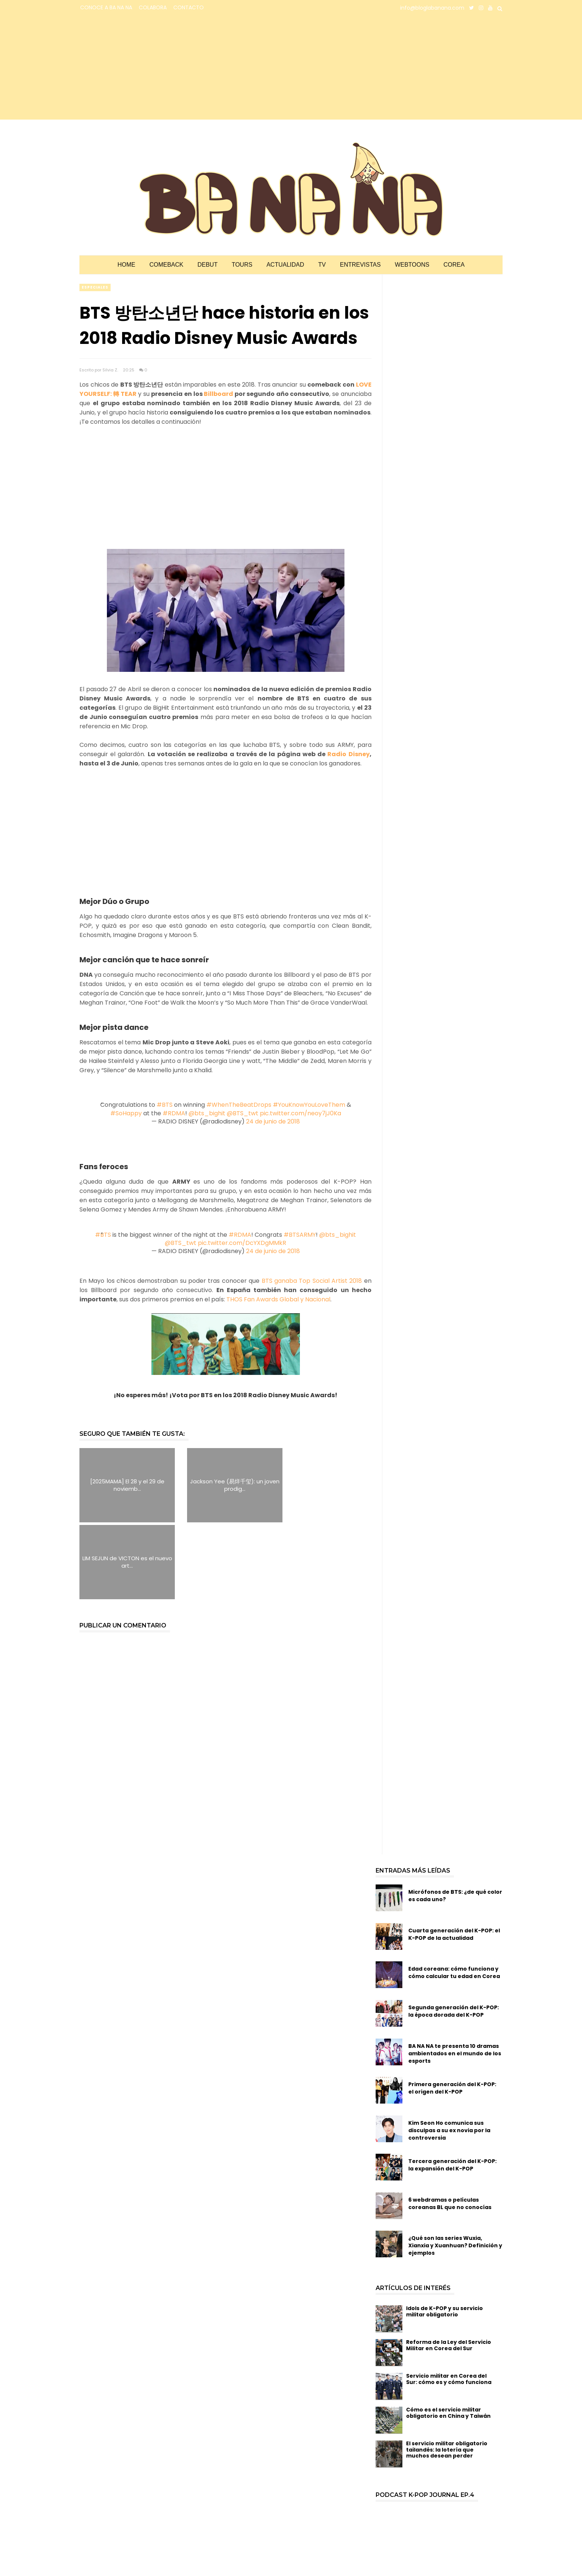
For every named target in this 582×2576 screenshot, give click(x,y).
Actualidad (285, 264)
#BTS (165, 1104)
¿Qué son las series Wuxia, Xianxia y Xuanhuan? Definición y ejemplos (455, 2169)
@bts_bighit (207, 1113)
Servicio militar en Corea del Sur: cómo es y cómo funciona (448, 2302)
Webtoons (412, 264)
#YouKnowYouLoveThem (309, 1104)
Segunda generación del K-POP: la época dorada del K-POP (453, 1934)
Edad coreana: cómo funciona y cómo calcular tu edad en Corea (454, 1896)
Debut (207, 264)
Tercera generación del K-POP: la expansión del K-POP (452, 2088)
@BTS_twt (242, 1113)
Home (126, 264)
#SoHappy (126, 1113)
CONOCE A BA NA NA (106, 7)
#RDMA (174, 1113)
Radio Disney (348, 754)
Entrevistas (360, 264)
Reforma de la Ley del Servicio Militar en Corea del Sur (448, 2268)
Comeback (166, 264)
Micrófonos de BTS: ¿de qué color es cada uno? (455, 1819)
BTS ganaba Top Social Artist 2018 (312, 1280)
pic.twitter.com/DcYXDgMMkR (242, 1243)
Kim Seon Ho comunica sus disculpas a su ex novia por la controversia (449, 2053)
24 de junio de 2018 (273, 1121)
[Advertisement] (144, 68)
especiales (95, 287)
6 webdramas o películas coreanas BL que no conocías (449, 2126)
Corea (454, 264)
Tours (242, 264)
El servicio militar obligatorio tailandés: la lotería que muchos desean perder (446, 2373)
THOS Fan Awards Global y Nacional (278, 1299)
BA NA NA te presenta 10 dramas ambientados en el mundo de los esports (454, 1976)
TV (322, 264)
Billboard (218, 394)
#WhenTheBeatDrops (238, 1104)
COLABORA (153, 7)
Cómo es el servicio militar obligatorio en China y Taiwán (448, 2336)
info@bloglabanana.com (432, 8)
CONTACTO (188, 7)
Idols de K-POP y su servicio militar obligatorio (444, 2234)
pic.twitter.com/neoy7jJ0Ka (300, 1113)
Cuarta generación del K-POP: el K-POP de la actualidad (454, 1857)
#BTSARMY (300, 1234)
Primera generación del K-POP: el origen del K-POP (452, 2011)
